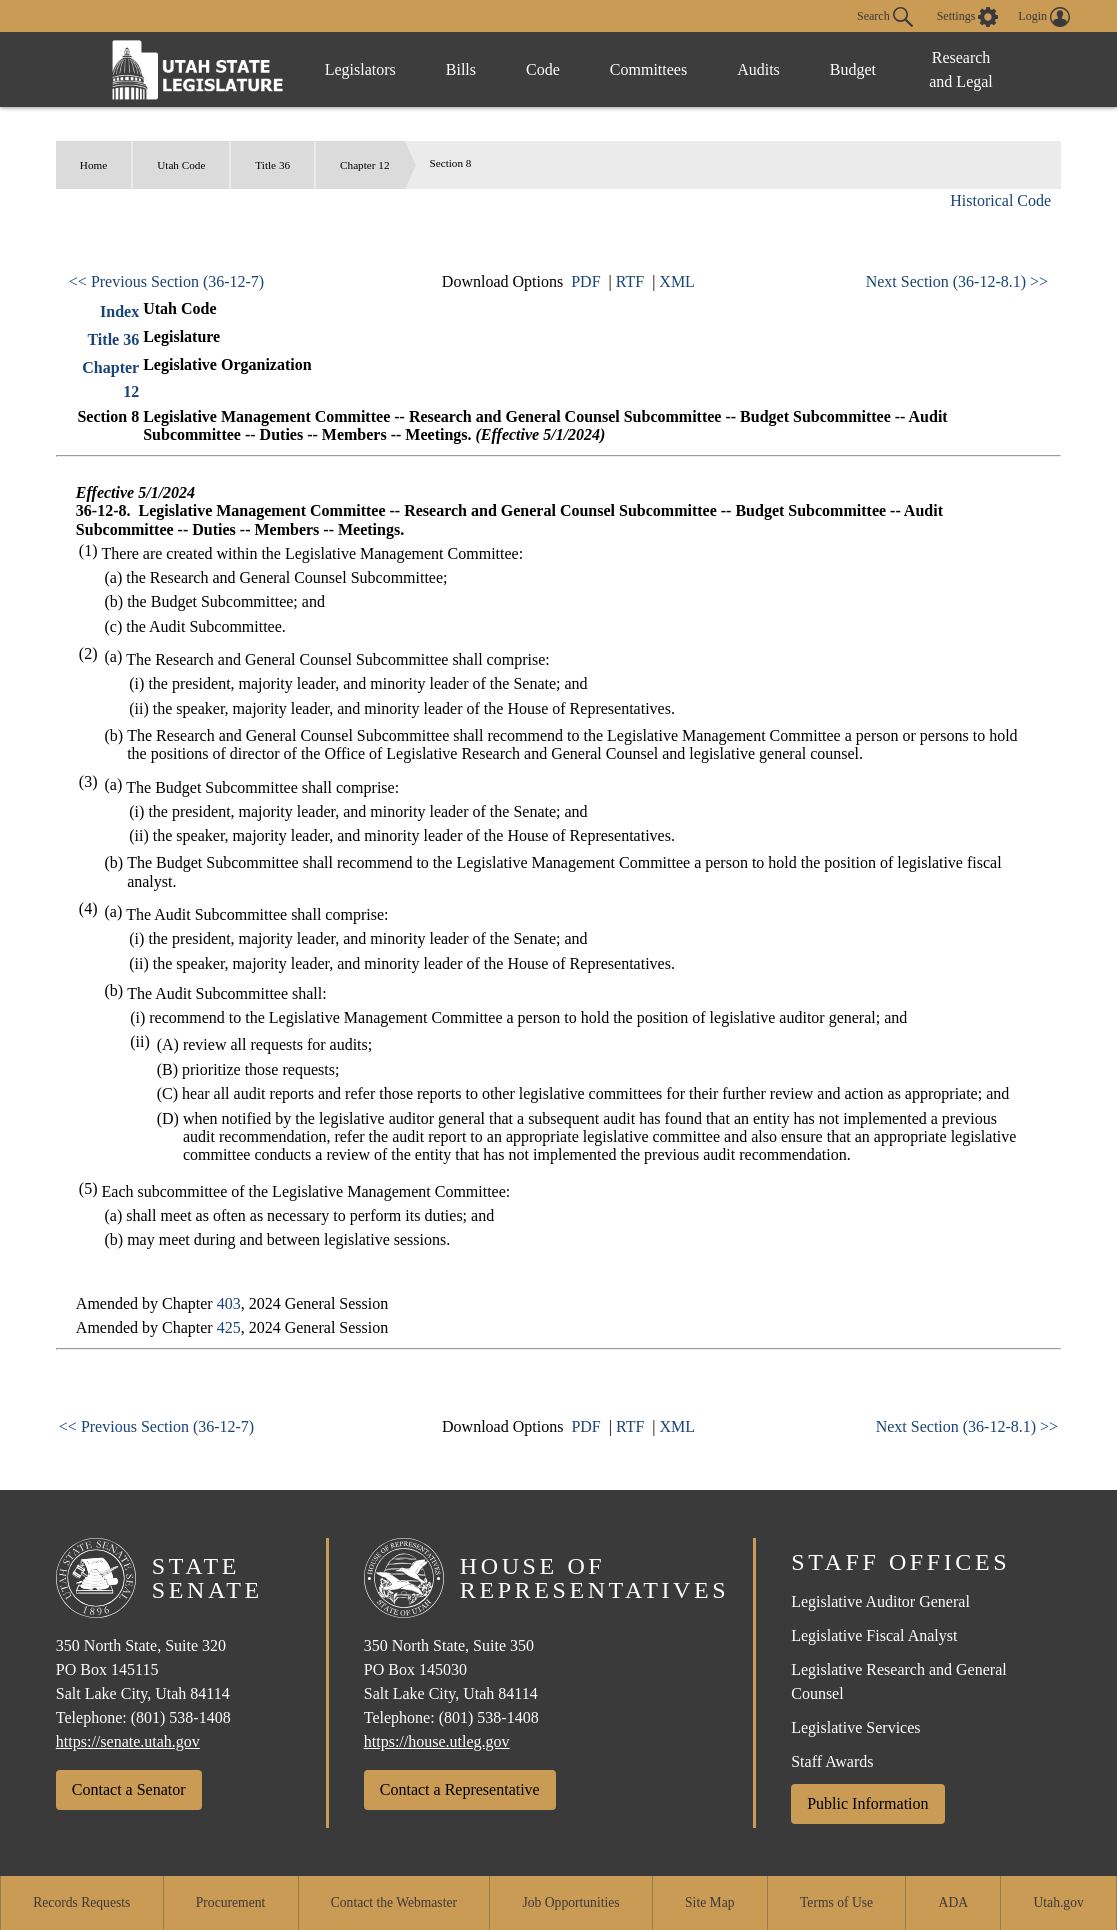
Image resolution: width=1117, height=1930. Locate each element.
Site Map (709, 1902)
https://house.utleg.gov (437, 1741)
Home (93, 165)
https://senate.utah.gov (128, 1741)
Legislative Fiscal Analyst (874, 1635)
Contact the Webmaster (394, 1902)
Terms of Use (836, 1902)
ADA (953, 1902)
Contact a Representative (460, 1789)
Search (885, 17)
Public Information (867, 1803)
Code (543, 69)
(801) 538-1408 (181, 1717)
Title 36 (272, 165)
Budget (853, 69)
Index (119, 311)
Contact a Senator (129, 1789)
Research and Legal (961, 69)
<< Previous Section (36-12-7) (166, 281)
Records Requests (81, 1902)
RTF (630, 281)
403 (229, 1303)
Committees (648, 69)
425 (229, 1327)
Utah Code (181, 165)
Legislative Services (855, 1727)
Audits (758, 69)
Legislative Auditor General (880, 1601)
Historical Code (1000, 200)
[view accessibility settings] (968, 17)
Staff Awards (832, 1761)
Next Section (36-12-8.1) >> (957, 281)
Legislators (360, 69)
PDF (585, 281)
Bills (461, 69)
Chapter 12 (364, 165)
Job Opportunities (571, 1902)
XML (677, 281)
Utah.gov (1059, 1902)
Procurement (230, 1902)
